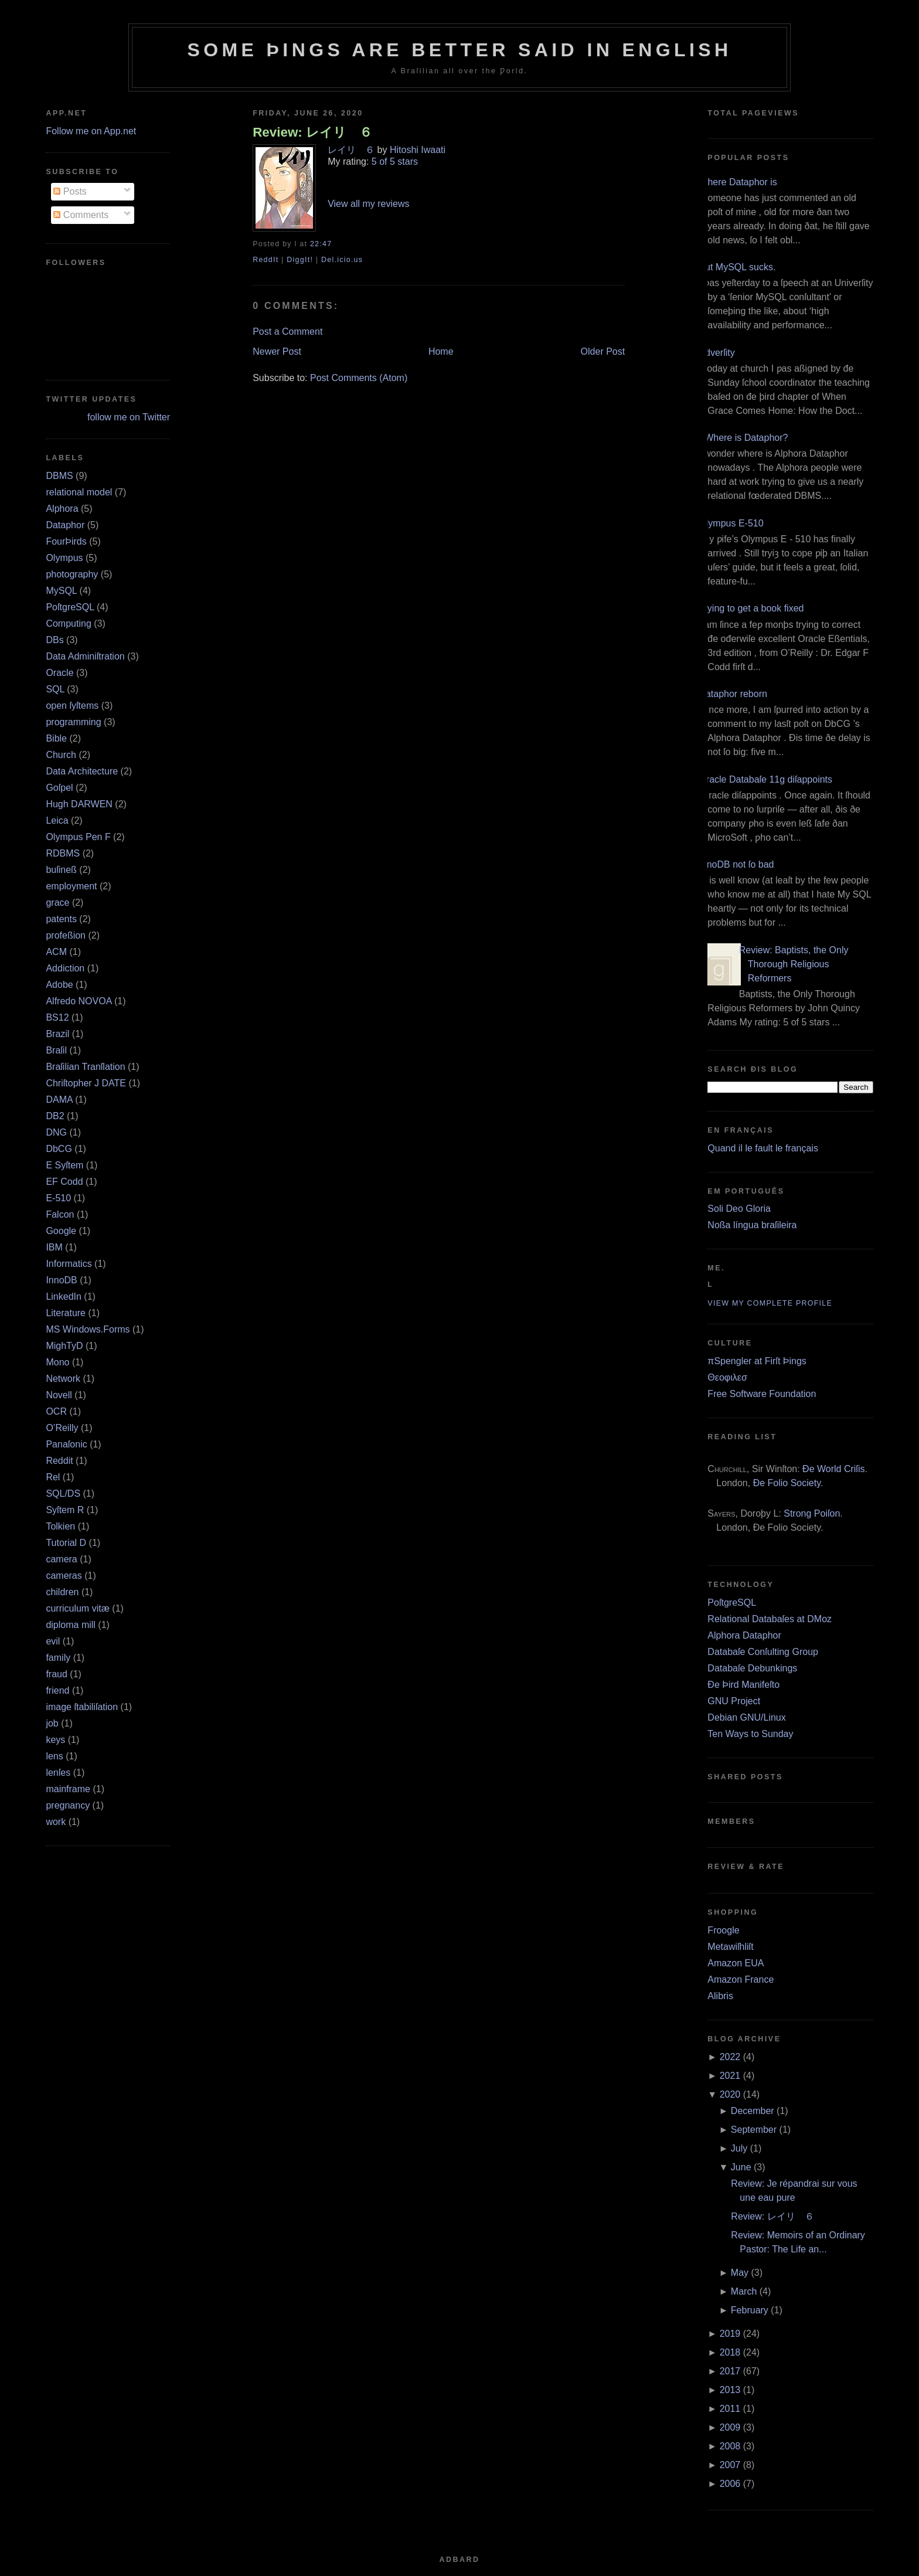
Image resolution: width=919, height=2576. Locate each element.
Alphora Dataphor (744, 1635)
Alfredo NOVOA (78, 1001)
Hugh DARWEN (79, 804)
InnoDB (61, 1280)
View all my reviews (368, 204)
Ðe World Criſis (833, 1469)
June (741, 2167)
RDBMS (63, 853)
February (749, 2310)
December (752, 2111)
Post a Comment (287, 332)
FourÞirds (66, 541)
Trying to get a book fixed (751, 608)
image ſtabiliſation (82, 1707)
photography (72, 574)
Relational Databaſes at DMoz (769, 1619)
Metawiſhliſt (730, 1947)
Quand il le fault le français (762, 1148)
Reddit (59, 1461)
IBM (54, 1247)
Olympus (64, 558)
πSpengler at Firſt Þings (756, 1361)
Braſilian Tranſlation (85, 1067)
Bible (56, 738)
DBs (54, 640)
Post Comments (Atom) (358, 378)
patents (61, 919)
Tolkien (60, 1526)
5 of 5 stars (395, 161)
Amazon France (740, 1979)
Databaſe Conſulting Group (762, 1652)
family (58, 1658)
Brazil (57, 1034)
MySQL (61, 591)
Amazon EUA (735, 1963)
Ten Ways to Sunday (750, 1734)
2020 (730, 2094)
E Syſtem (64, 1165)
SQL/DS (63, 1493)
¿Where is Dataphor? (743, 438)
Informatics (68, 1264)
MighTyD (64, 1346)
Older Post (603, 351)
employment (71, 886)
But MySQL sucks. (737, 267)
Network (63, 1379)
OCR (56, 1411)
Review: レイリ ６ (312, 132)
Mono (57, 1362)
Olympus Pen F (78, 837)
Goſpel (59, 788)
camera (61, 1559)
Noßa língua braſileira (752, 1225)
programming (73, 722)
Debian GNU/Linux (746, 1717)
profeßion (66, 935)
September (754, 2130)
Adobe (59, 985)
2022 (730, 2057)
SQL (55, 689)
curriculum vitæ (77, 1608)
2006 (730, 2484)
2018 (730, 2352)
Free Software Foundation (761, 1394)
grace (57, 903)
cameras (63, 1576)
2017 (730, 2371)
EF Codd (64, 1182)
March (744, 2291)
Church (61, 755)
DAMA (59, 1100)
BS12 (57, 1017)
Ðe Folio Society (787, 1483)
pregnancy (68, 1805)
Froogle (723, 1930)
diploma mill (70, 1625)
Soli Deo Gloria (739, 1209)
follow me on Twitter (128, 417)
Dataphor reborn (733, 694)
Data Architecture (82, 771)
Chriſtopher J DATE (86, 1083)
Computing (68, 623)
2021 (730, 2076)
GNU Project (733, 1701)
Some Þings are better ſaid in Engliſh (459, 49)
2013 (730, 2390)
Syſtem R (65, 1510)
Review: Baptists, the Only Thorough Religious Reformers (794, 964)
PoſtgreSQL (70, 607)
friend (57, 1690)
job (52, 1723)
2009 (730, 2427)
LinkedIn (63, 1296)
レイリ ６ (351, 150)
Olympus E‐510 (731, 523)
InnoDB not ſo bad (736, 864)
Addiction (65, 968)
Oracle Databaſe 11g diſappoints (765, 779)
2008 (730, 2446)
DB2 (55, 1116)
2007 (730, 2465)
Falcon (60, 1214)
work (56, 1822)
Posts (69, 191)
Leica (57, 820)
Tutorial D (66, 1543)
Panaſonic (66, 1444)
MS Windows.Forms (88, 1329)
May (739, 2273)
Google (61, 1231)
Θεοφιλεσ (727, 1377)
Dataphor (65, 525)
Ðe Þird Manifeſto (743, 1685)
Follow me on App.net (91, 131)
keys (55, 1740)
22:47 (321, 244)
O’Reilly (62, 1428)
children (62, 1592)
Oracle (59, 673)
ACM (56, 952)
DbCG (59, 1149)
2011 (730, 2409)
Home (441, 351)
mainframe (68, 1789)
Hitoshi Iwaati (417, 150)
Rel (53, 1477)
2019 (730, 2334)
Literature (66, 1313)
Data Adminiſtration (85, 656)
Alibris (720, 1996)
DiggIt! (300, 260)
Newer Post (277, 351)
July (739, 2148)
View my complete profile (769, 1303)
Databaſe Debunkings (752, 1668)
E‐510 (58, 1198)
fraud (56, 1674)
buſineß (61, 870)
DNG (56, 1132)
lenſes (58, 1773)
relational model (79, 492)
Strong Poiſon (812, 1513)
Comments (80, 215)
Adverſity (716, 353)
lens (54, 1756)
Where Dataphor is (738, 182)
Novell (59, 1395)
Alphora (62, 509)
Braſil (56, 1050)
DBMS (59, 476)
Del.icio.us (342, 260)
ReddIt (265, 260)
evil (53, 1641)
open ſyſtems (72, 706)
